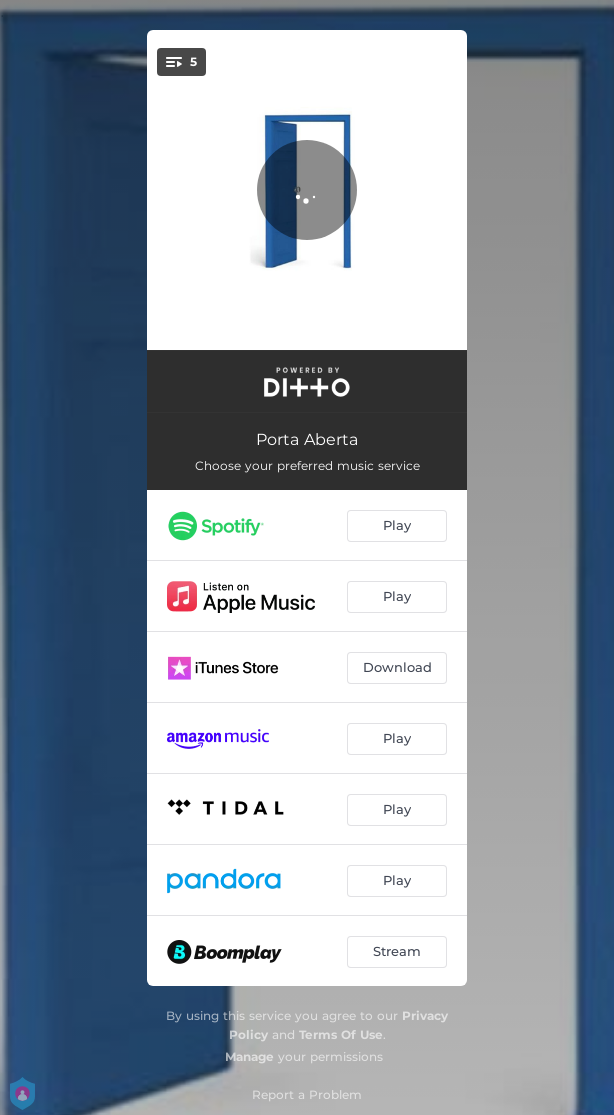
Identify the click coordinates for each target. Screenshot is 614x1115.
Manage (249, 1056)
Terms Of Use (341, 1034)
